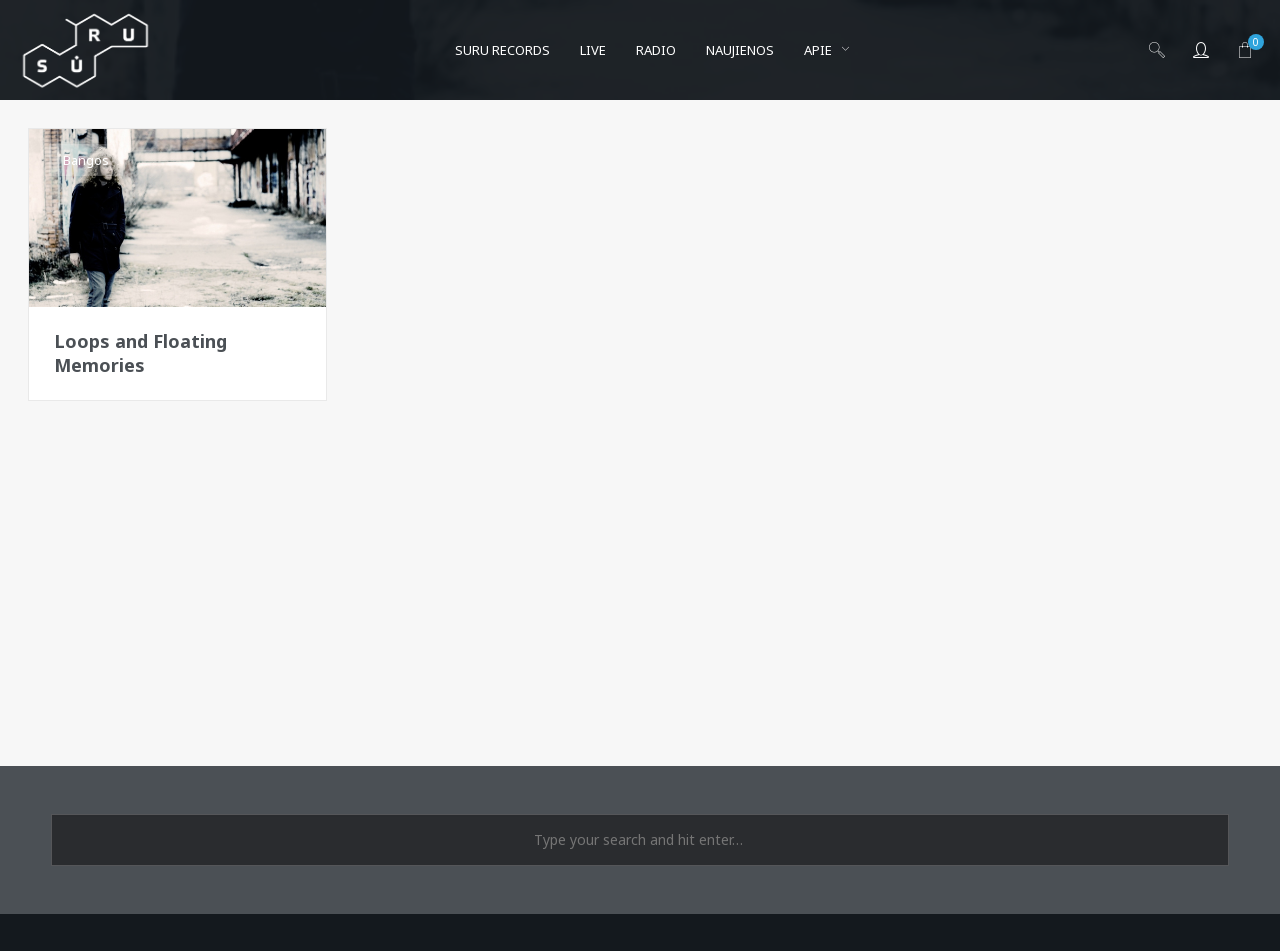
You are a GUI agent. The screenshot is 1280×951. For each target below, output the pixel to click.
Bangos (86, 160)
